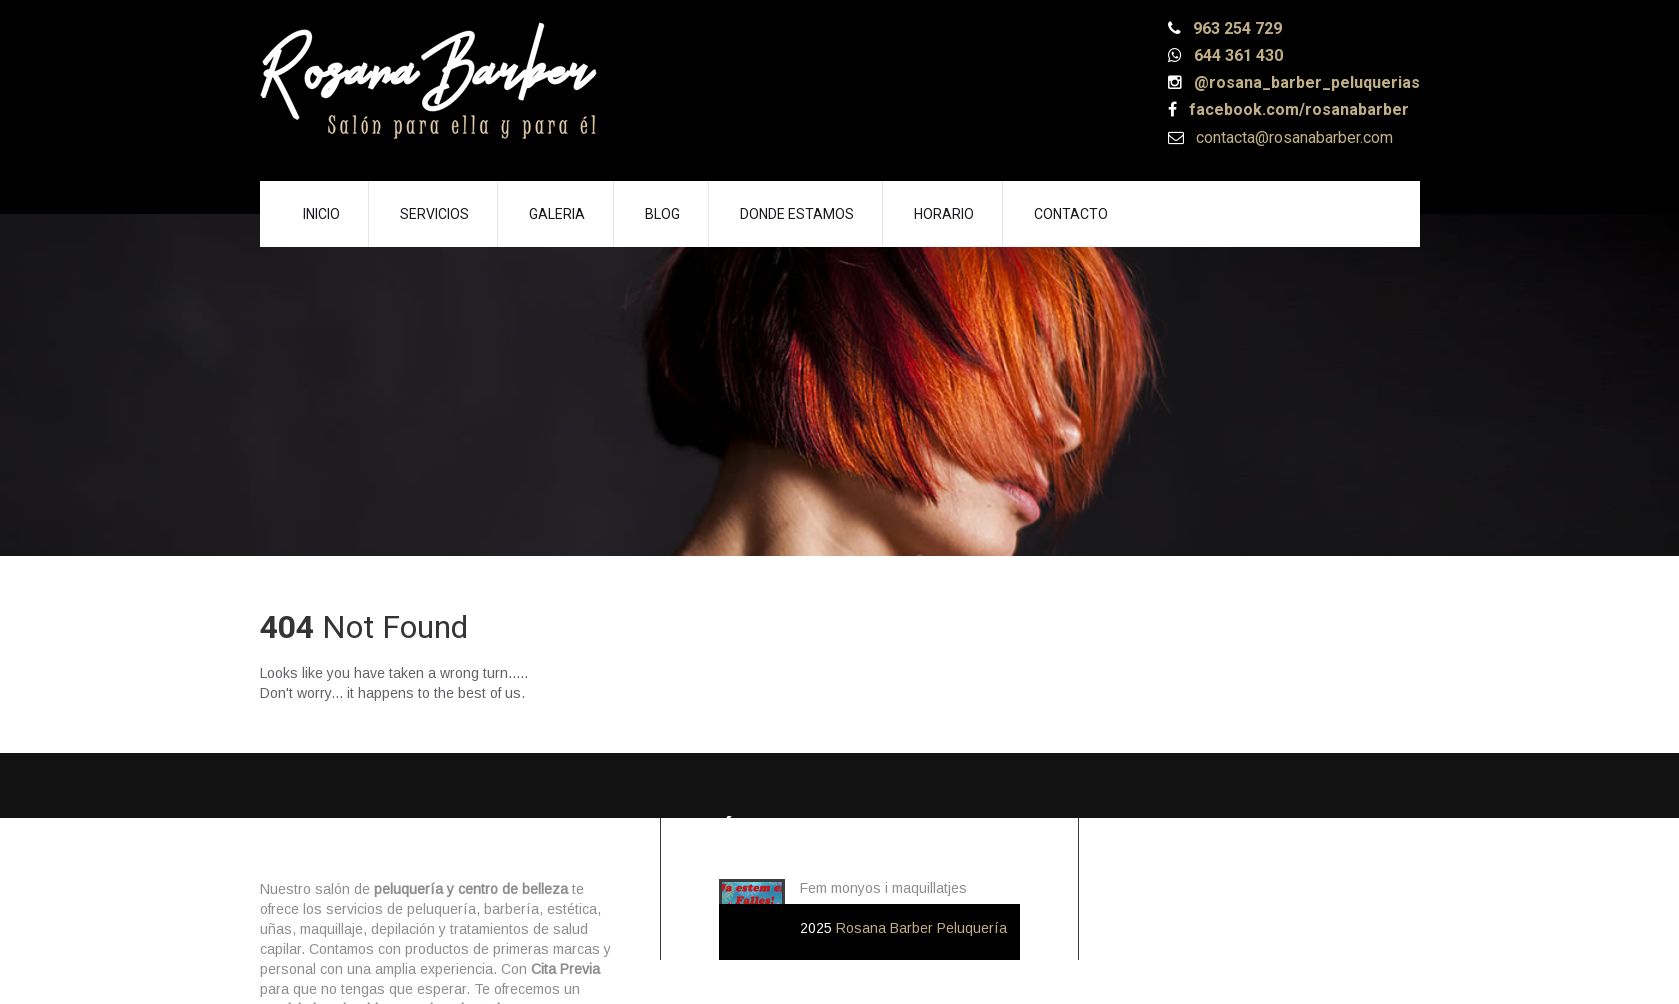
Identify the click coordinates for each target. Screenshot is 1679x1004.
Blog (662, 214)
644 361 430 (1236, 55)
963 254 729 (1235, 28)
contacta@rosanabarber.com (1292, 137)
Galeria (557, 214)
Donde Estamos (797, 214)
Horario (944, 214)
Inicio (321, 214)
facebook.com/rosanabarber (1297, 109)
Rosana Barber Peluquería (921, 928)
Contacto (1071, 214)
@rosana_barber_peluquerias (1305, 82)
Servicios (434, 214)
